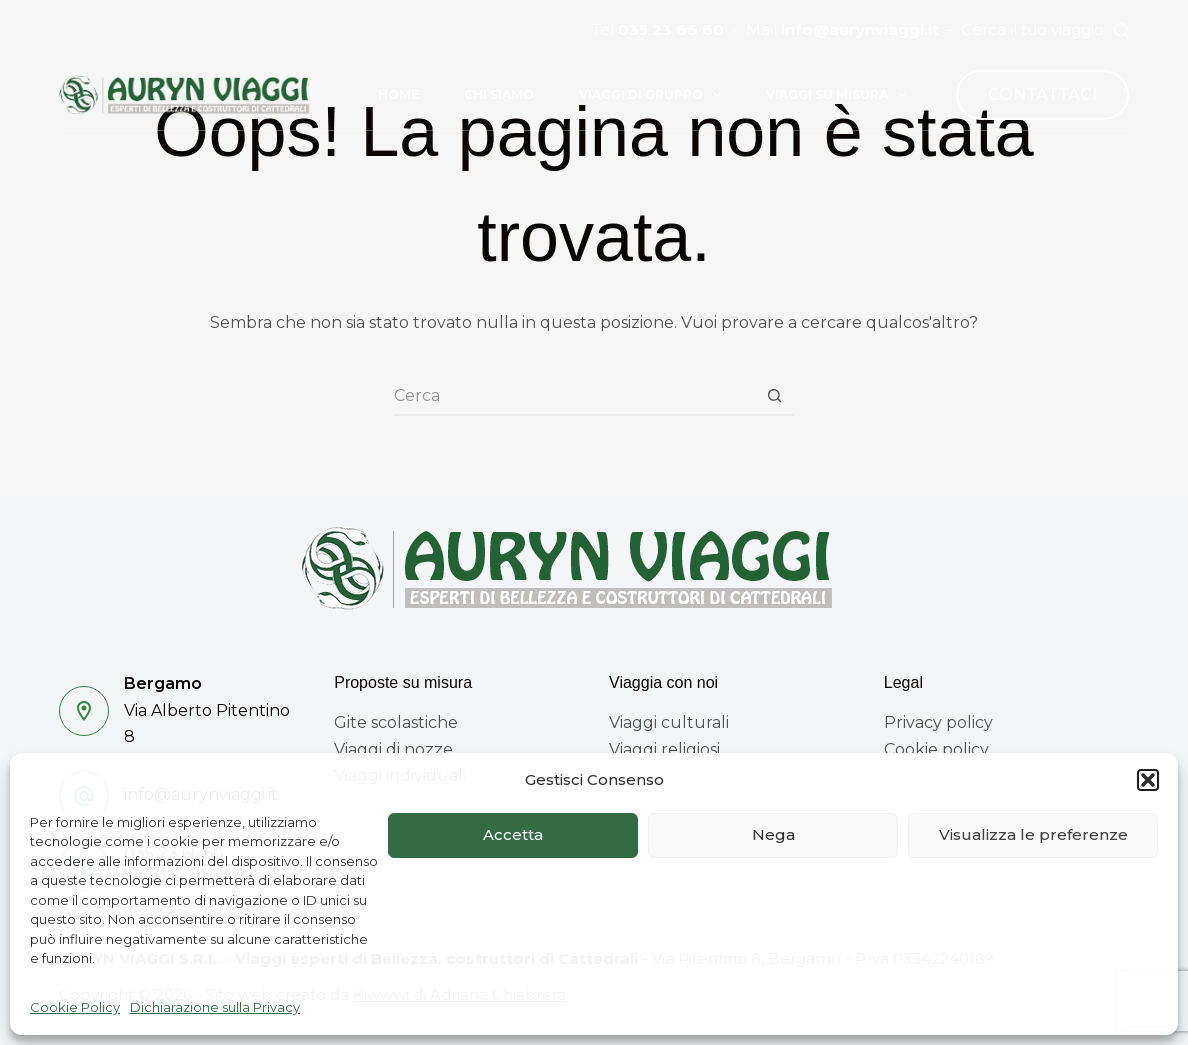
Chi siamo (499, 94)
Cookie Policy (75, 1007)
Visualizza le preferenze (1033, 834)
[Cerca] (1121, 30)
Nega (773, 834)
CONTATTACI (1042, 94)
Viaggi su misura (840, 95)
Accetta (513, 834)
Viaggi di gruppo (654, 95)
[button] (1148, 780)
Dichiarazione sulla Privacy (215, 1007)
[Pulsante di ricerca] (774, 396)
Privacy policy (938, 722)
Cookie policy (936, 749)
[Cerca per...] (574, 396)
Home (398, 94)
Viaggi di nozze (393, 749)
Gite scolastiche (396, 722)
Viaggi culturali (669, 722)
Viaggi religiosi (664, 749)
